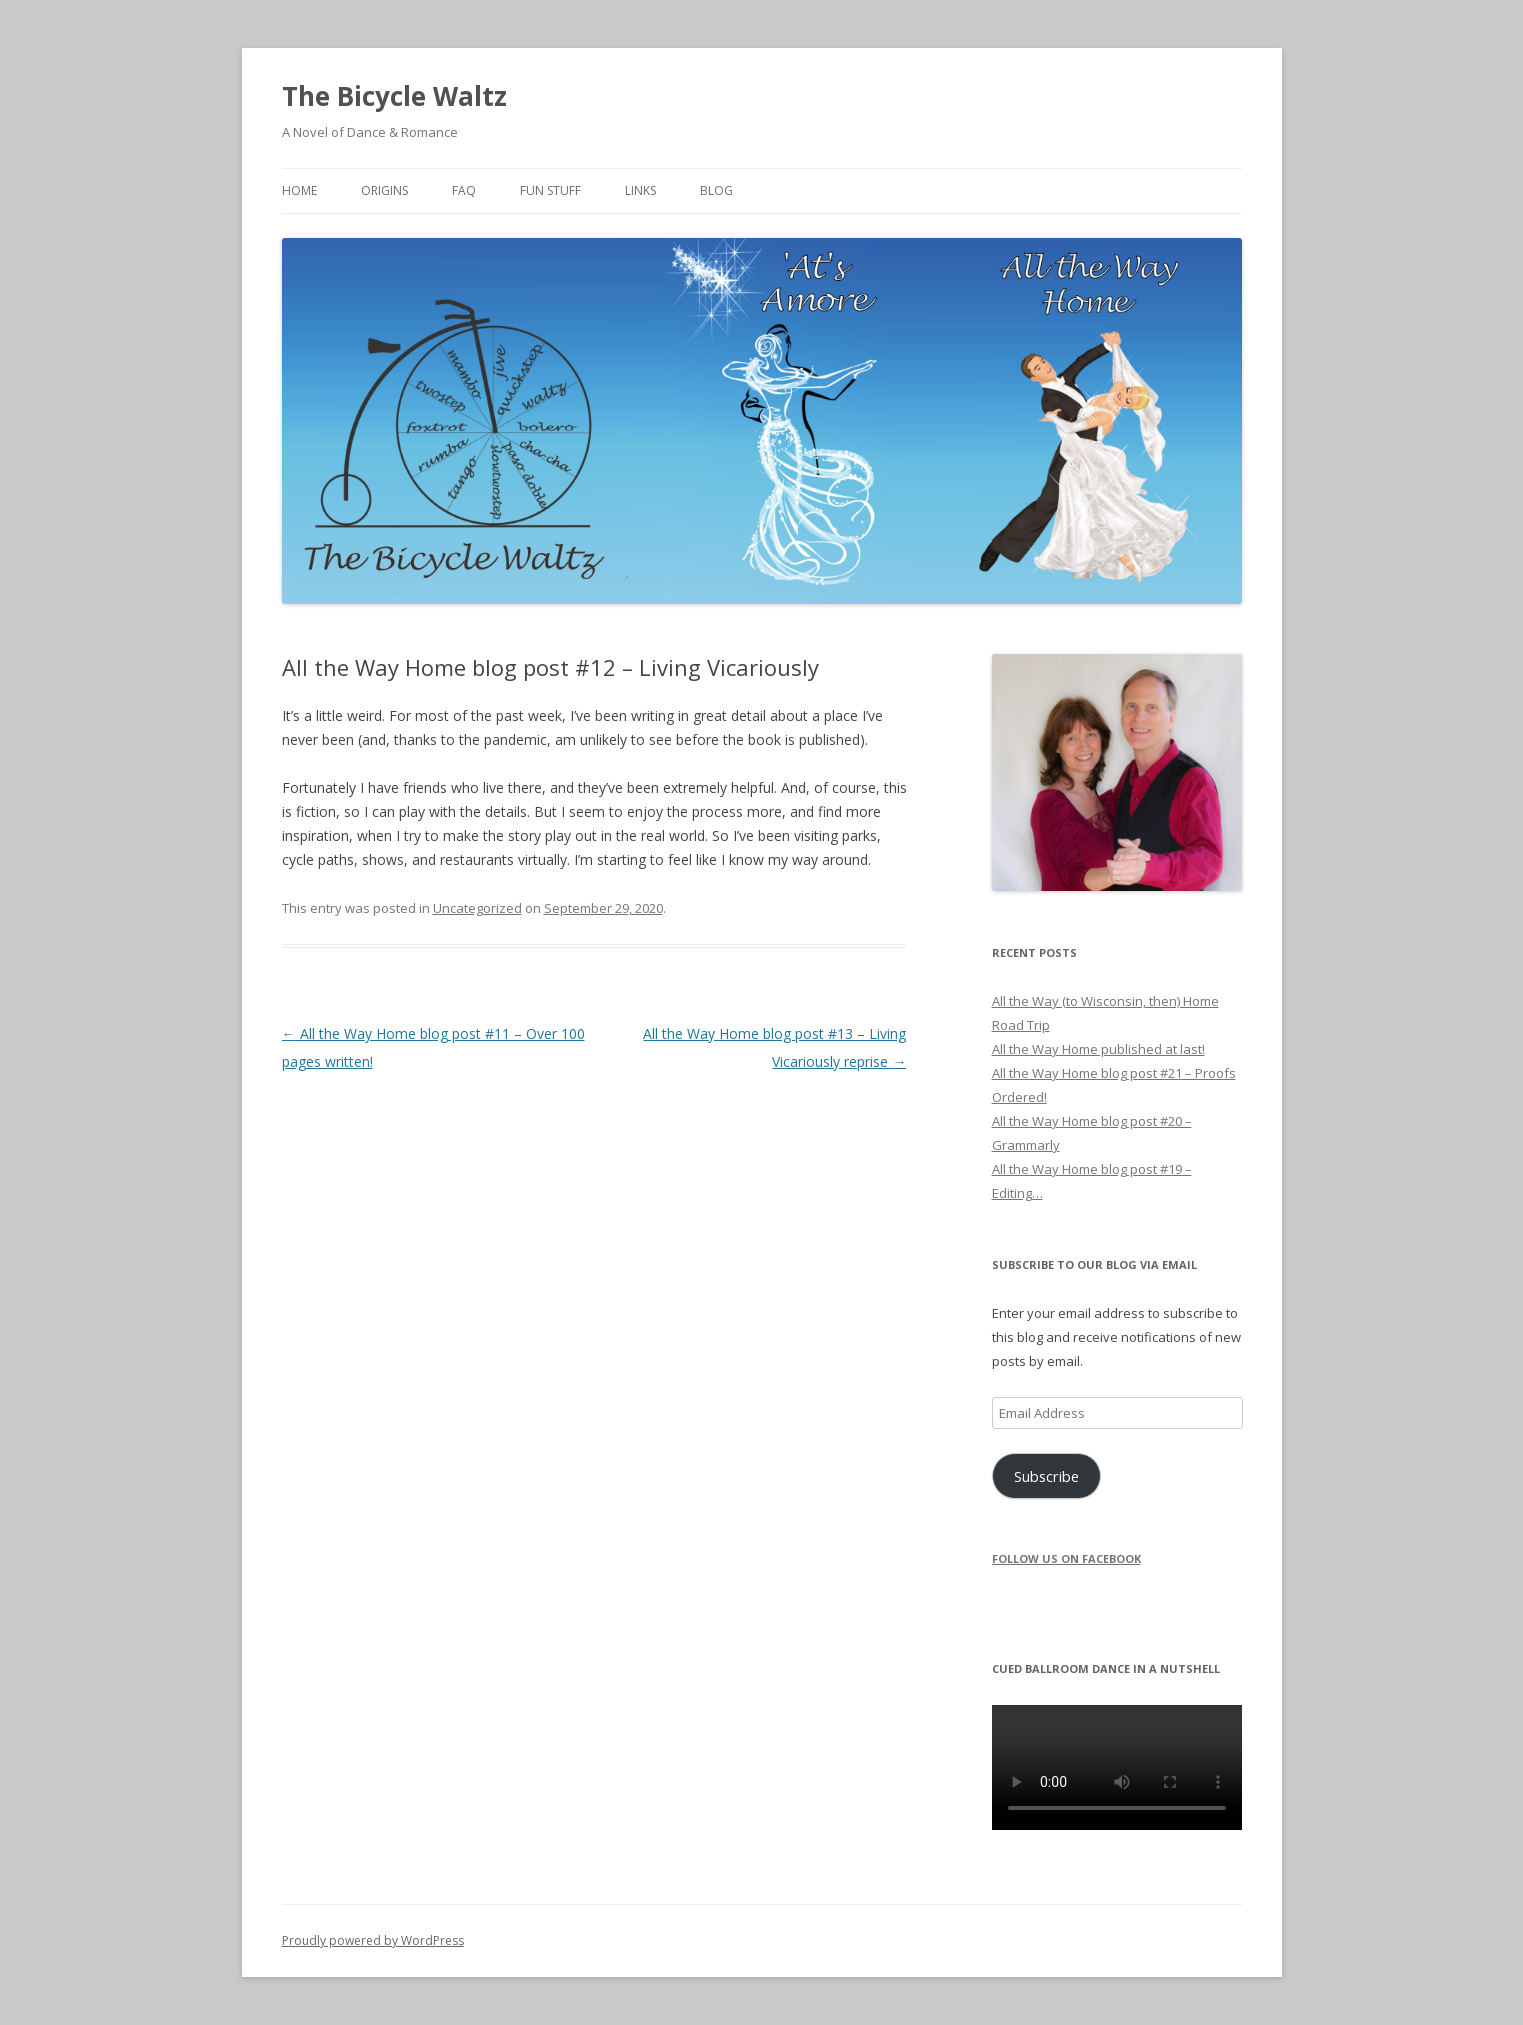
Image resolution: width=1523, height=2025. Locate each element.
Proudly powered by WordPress (373, 1940)
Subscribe (1046, 1476)
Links (640, 190)
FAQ (464, 190)
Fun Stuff (550, 190)
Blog (716, 190)
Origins (384, 190)
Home (299, 190)
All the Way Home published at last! (1098, 1049)
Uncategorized (477, 908)
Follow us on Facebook (1066, 1558)
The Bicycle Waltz (394, 96)
